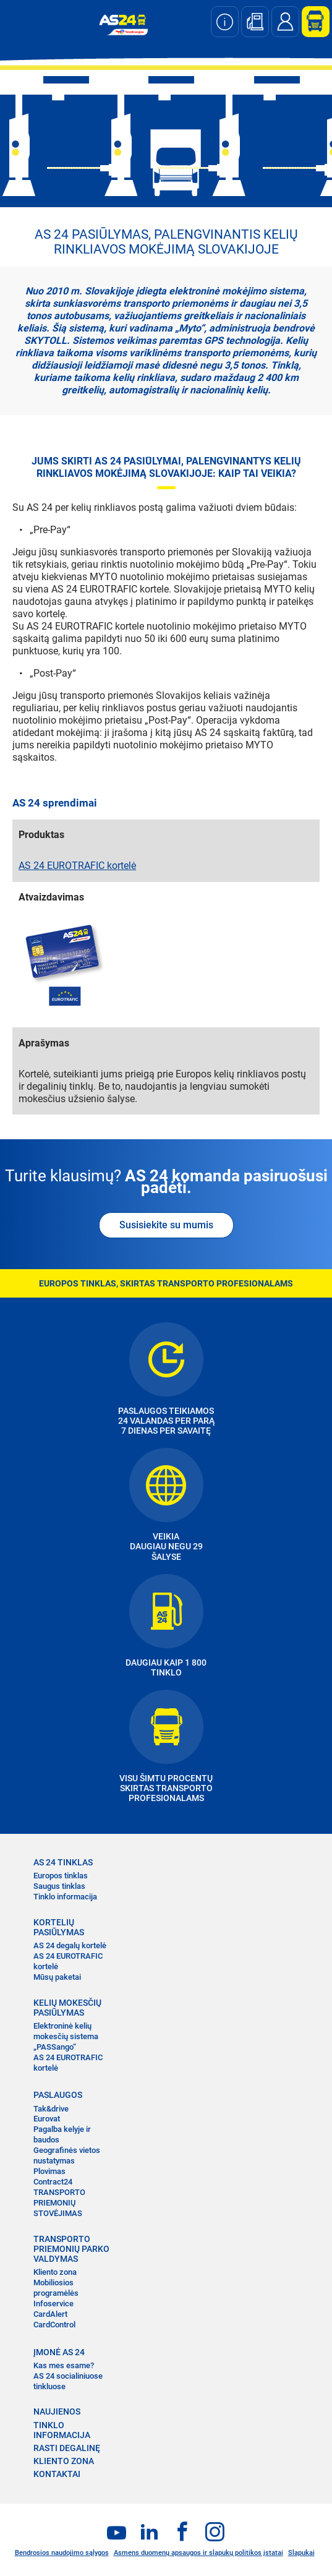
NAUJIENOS (56, 2411)
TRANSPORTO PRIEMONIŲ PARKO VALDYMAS (71, 2249)
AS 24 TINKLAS (63, 1862)
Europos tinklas (60, 1875)
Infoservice (53, 2303)
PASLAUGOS (57, 2095)
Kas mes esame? (63, 2365)
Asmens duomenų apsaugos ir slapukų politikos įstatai (198, 2553)
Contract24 (52, 2181)
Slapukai (301, 2553)
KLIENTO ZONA (63, 2461)
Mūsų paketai (57, 1977)
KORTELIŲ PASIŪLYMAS (58, 1927)
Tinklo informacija (65, 1896)
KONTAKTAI (56, 2474)
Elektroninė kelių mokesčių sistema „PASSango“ (65, 2036)
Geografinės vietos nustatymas (66, 2155)
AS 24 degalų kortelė (69, 1945)
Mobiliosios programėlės (56, 2288)
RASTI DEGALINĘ (66, 2448)
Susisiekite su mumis (166, 1225)
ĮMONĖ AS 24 (59, 2352)
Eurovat (46, 2118)
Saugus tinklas (59, 1886)
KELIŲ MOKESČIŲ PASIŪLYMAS (67, 2008)
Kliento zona (55, 2272)
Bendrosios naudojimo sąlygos (62, 2553)
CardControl (54, 2324)
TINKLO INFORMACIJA (61, 2430)
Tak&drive (51, 2108)
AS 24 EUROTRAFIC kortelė (77, 865)
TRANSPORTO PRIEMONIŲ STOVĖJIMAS (59, 2203)
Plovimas (49, 2171)
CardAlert (50, 2314)
